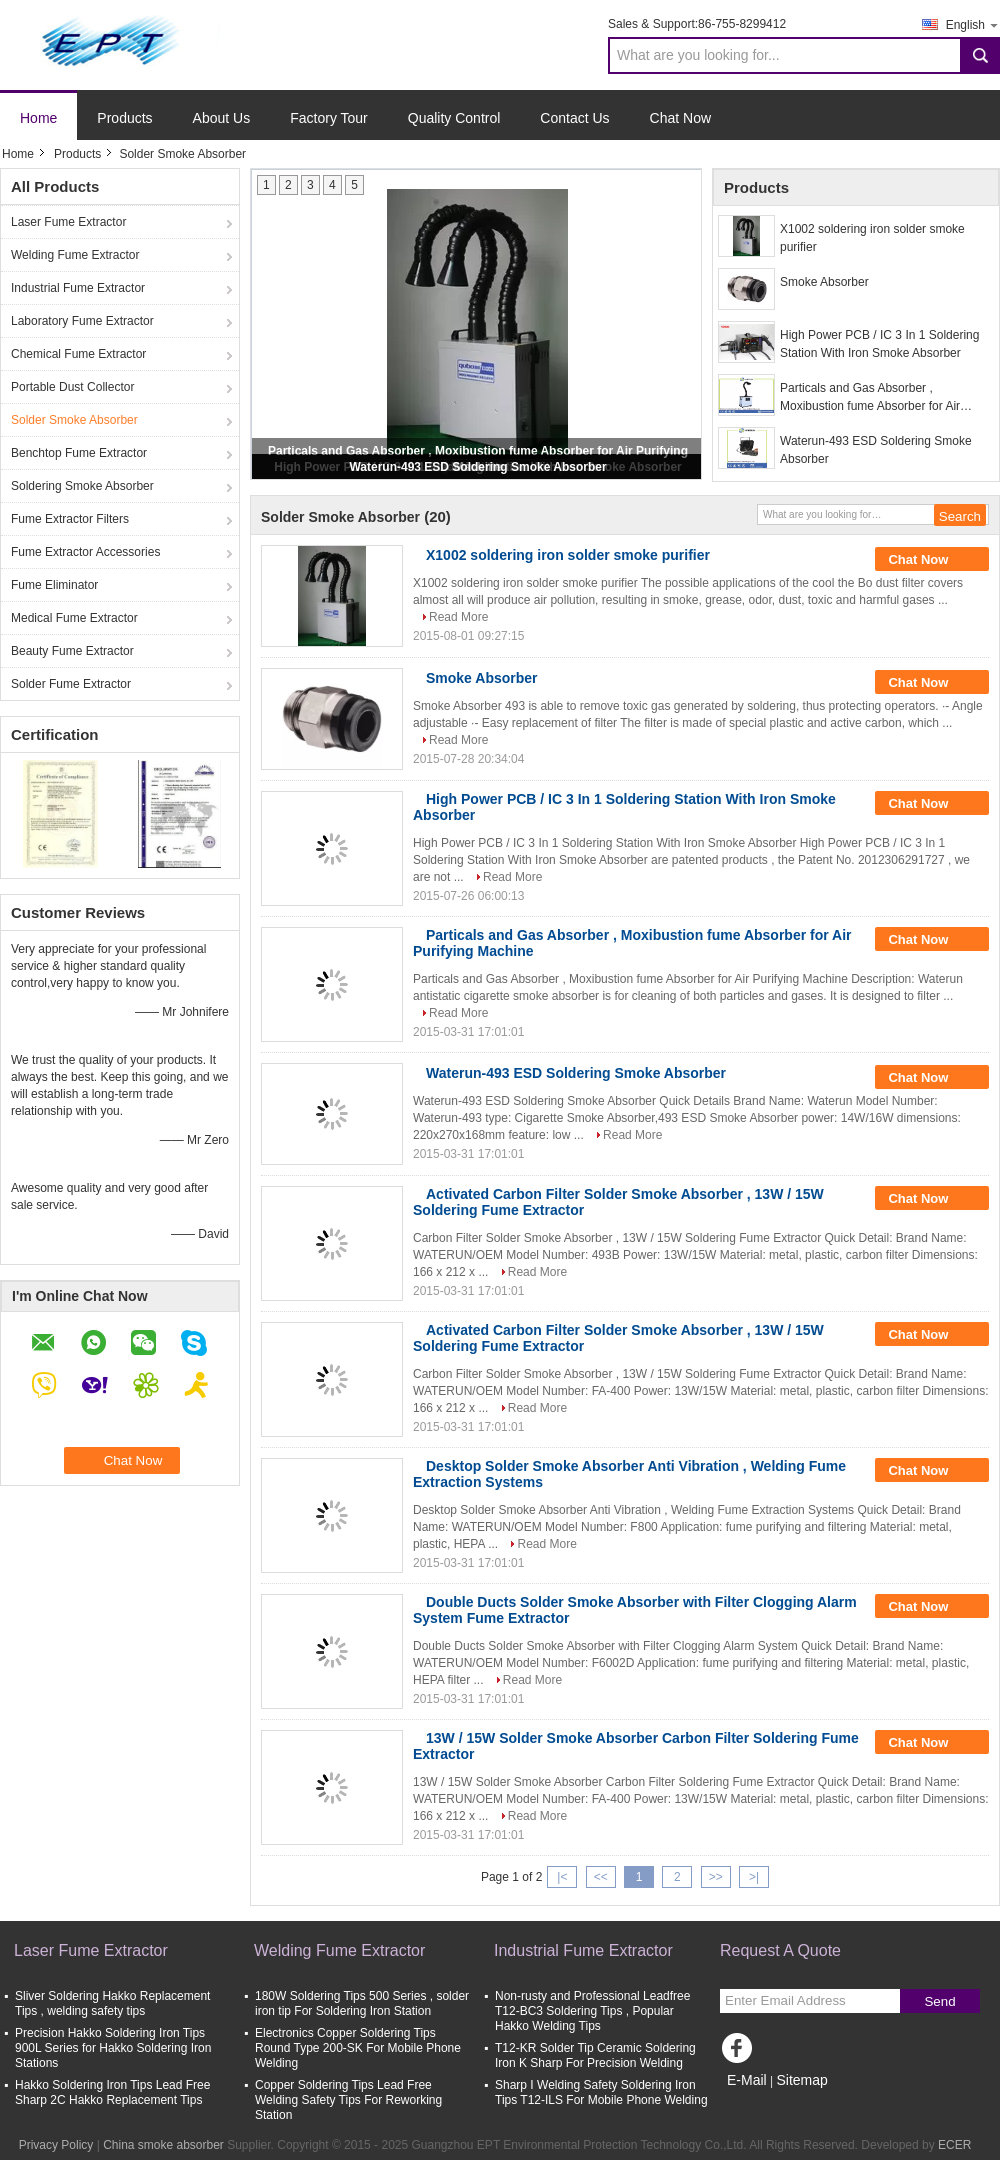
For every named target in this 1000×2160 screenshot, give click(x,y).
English (973, 24)
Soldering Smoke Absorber (82, 486)
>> (716, 1877)
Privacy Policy (56, 2145)
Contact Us (574, 118)
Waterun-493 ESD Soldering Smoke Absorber (477, 467)
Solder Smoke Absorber (74, 420)
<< (601, 1877)
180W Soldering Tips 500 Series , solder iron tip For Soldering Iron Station (362, 2003)
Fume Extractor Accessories (85, 552)
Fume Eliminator (54, 585)
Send (939, 2001)
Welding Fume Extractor (75, 255)
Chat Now (680, 118)
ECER (954, 2145)
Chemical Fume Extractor (78, 354)
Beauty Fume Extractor (72, 651)
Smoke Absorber (824, 282)
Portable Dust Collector (72, 387)
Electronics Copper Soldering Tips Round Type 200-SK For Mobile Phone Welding (358, 2048)
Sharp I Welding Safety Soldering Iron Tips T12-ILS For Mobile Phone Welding (601, 2092)
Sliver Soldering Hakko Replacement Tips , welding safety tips (112, 2003)
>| (754, 1877)
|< (562, 1877)
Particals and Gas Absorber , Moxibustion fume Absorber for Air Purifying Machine (870, 398)
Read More (458, 617)
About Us (222, 118)
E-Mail (747, 2080)
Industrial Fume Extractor (78, 288)
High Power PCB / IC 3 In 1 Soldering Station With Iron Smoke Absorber (879, 344)
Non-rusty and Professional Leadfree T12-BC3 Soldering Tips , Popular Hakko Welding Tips (592, 2011)
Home (38, 118)
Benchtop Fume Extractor (79, 453)
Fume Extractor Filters (70, 519)
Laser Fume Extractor (68, 222)
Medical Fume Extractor (74, 618)
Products (124, 118)
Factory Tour (329, 118)
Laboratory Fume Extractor (82, 321)
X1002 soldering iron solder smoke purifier (872, 238)
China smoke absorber (163, 2145)
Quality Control (454, 118)
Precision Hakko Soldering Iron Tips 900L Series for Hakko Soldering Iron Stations (113, 2048)
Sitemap (801, 2080)
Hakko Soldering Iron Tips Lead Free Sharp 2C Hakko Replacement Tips (112, 2092)
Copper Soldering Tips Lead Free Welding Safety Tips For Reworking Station (348, 2100)
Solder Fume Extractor (71, 684)
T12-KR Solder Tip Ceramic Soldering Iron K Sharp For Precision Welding (595, 2055)
